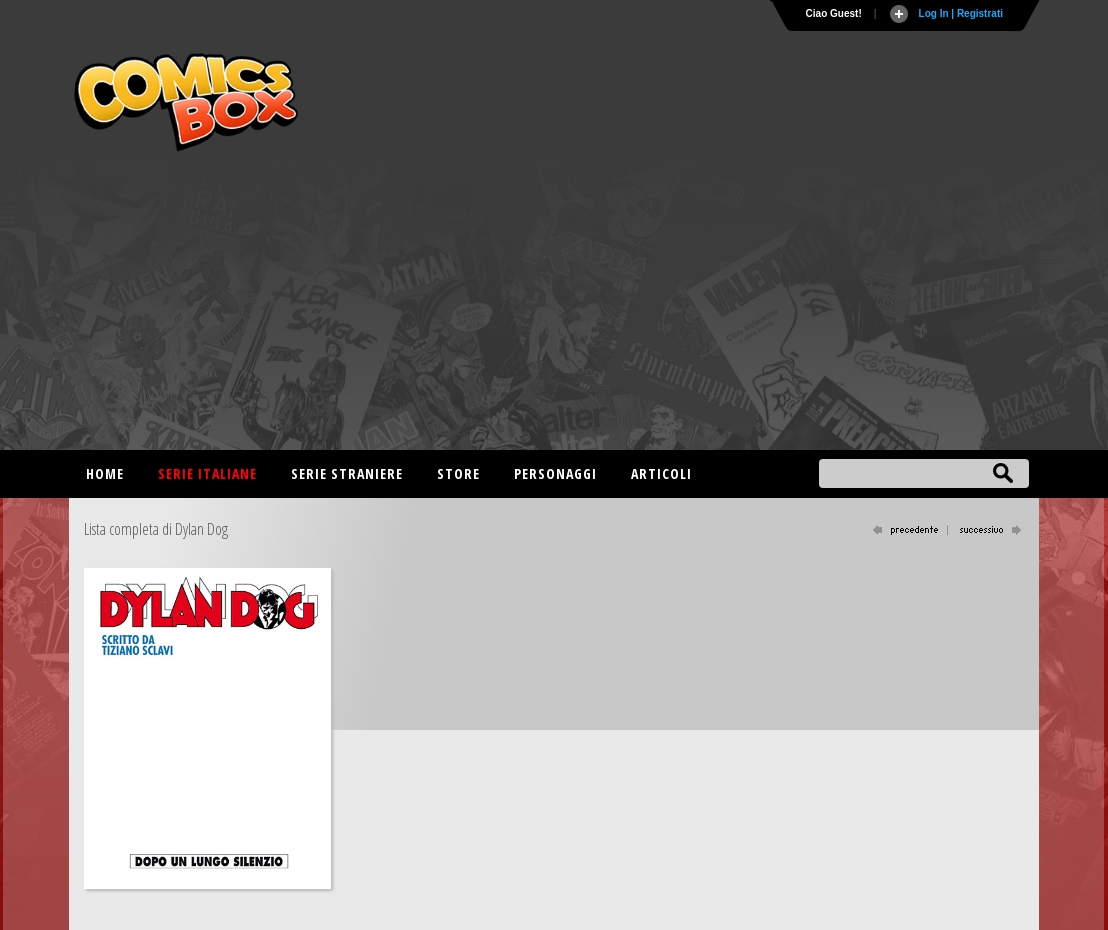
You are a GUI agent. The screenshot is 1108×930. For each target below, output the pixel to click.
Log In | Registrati (961, 13)
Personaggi (555, 473)
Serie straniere (347, 473)
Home (105, 473)
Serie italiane (207, 473)
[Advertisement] (554, 310)
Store (458, 473)
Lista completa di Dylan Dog (156, 529)
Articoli (661, 473)
